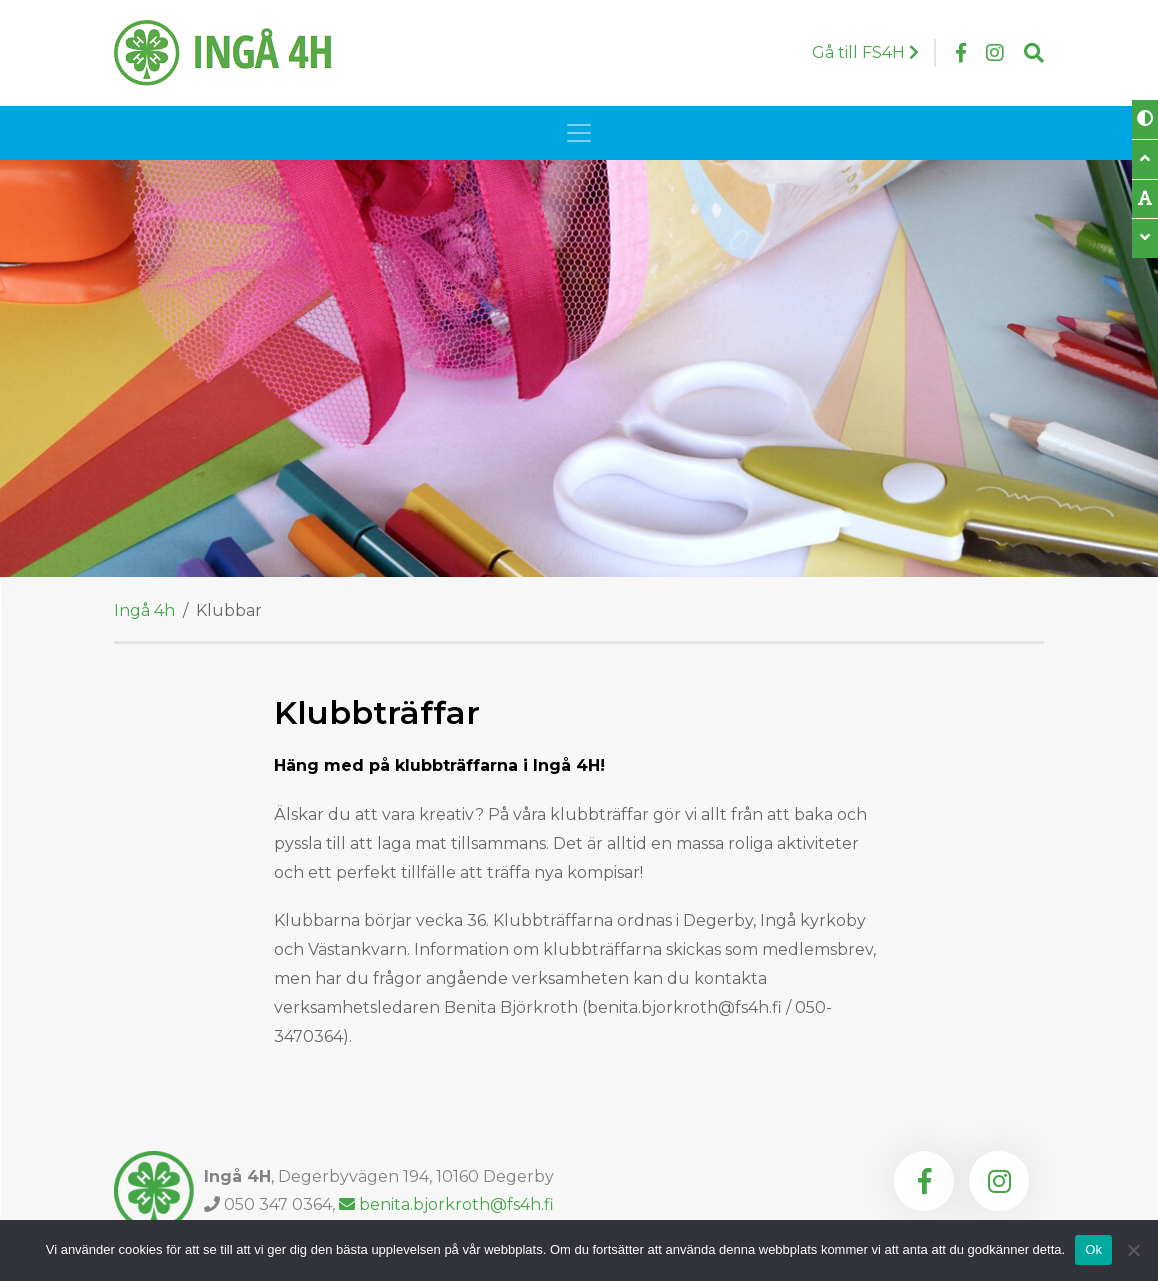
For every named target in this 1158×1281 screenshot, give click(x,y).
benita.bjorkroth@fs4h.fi (446, 1204)
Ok (1093, 1249)
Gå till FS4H (865, 52)
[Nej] (1133, 1250)
